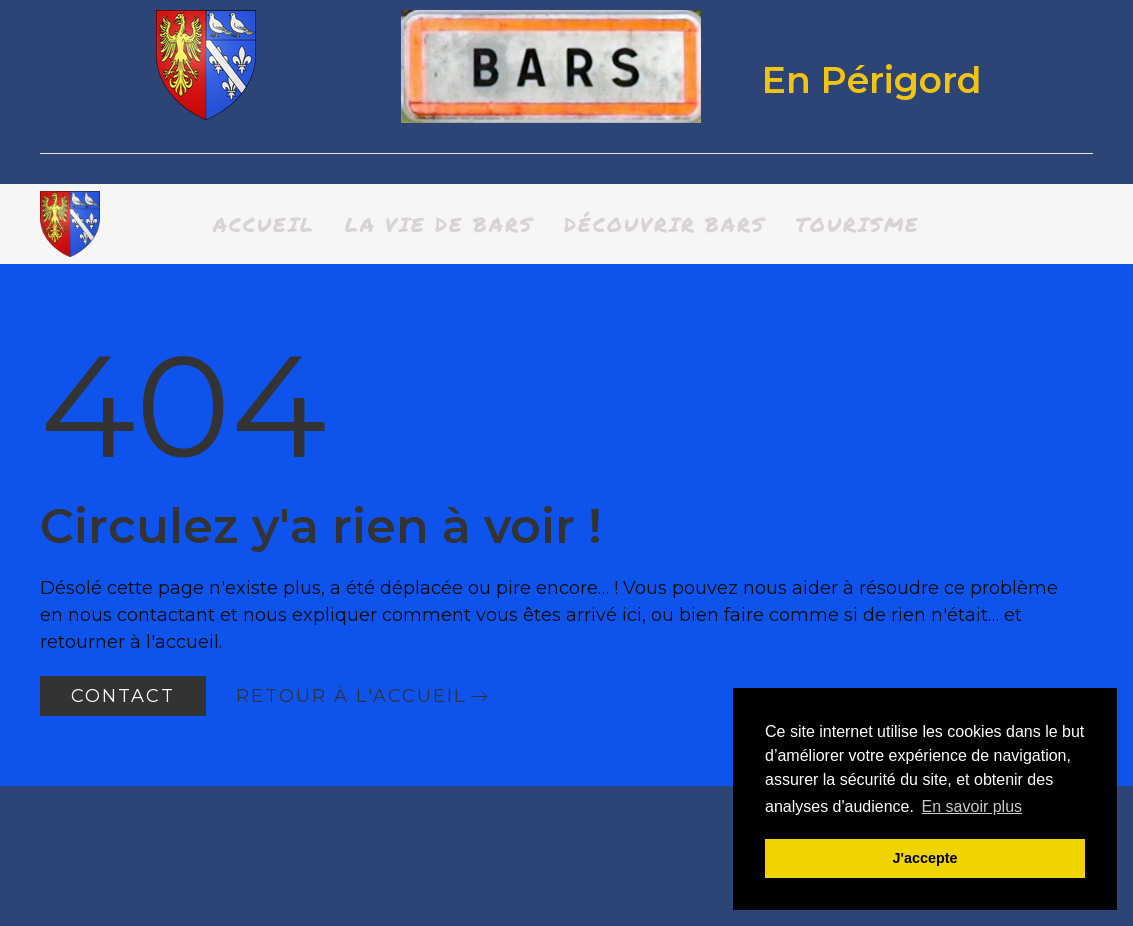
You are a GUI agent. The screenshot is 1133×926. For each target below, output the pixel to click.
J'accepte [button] (924, 858)
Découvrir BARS (665, 224)
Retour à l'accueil (351, 696)
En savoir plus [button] (972, 806)
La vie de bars (439, 224)
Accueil (264, 224)
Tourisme (858, 224)
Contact (123, 696)
